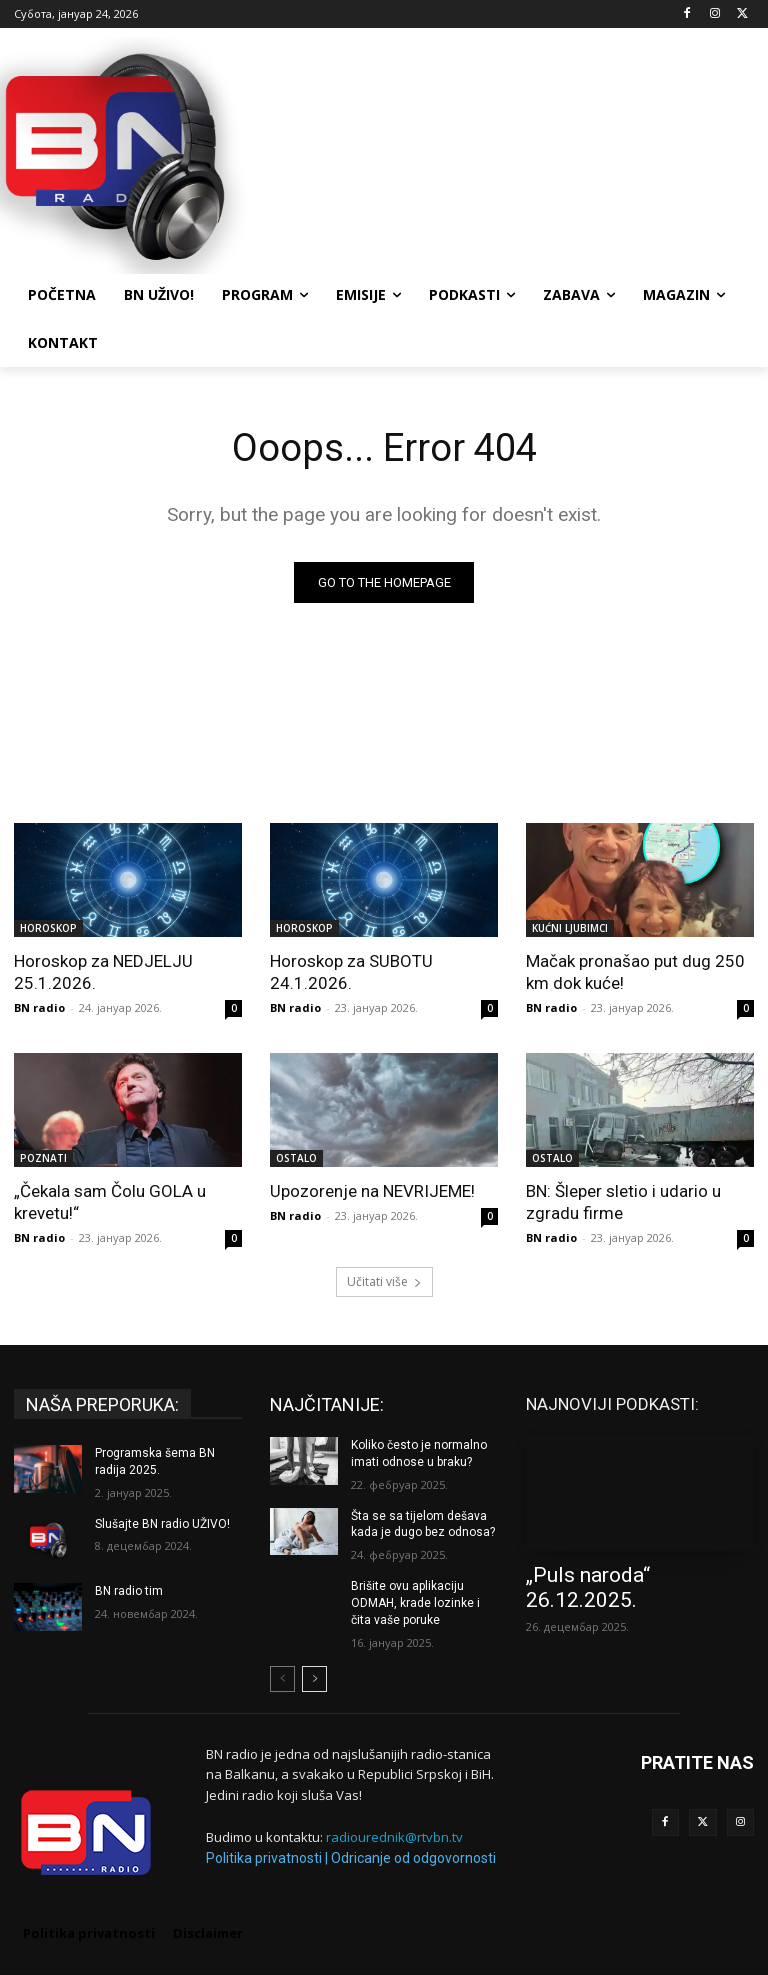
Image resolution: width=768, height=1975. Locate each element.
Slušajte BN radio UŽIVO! (162, 1524)
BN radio (39, 1007)
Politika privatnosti (264, 1858)
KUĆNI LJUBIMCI (570, 928)
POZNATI (43, 1158)
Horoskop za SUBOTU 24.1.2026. (351, 972)
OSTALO (296, 1158)
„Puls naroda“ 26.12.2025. (588, 1587)
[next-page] (314, 1679)
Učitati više (384, 1281)
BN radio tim (129, 1591)
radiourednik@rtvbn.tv (394, 1837)
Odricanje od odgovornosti (413, 1858)
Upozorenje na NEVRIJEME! (372, 1191)
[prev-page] (282, 1679)
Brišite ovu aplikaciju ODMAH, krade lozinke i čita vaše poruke (415, 1603)
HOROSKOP (48, 928)
